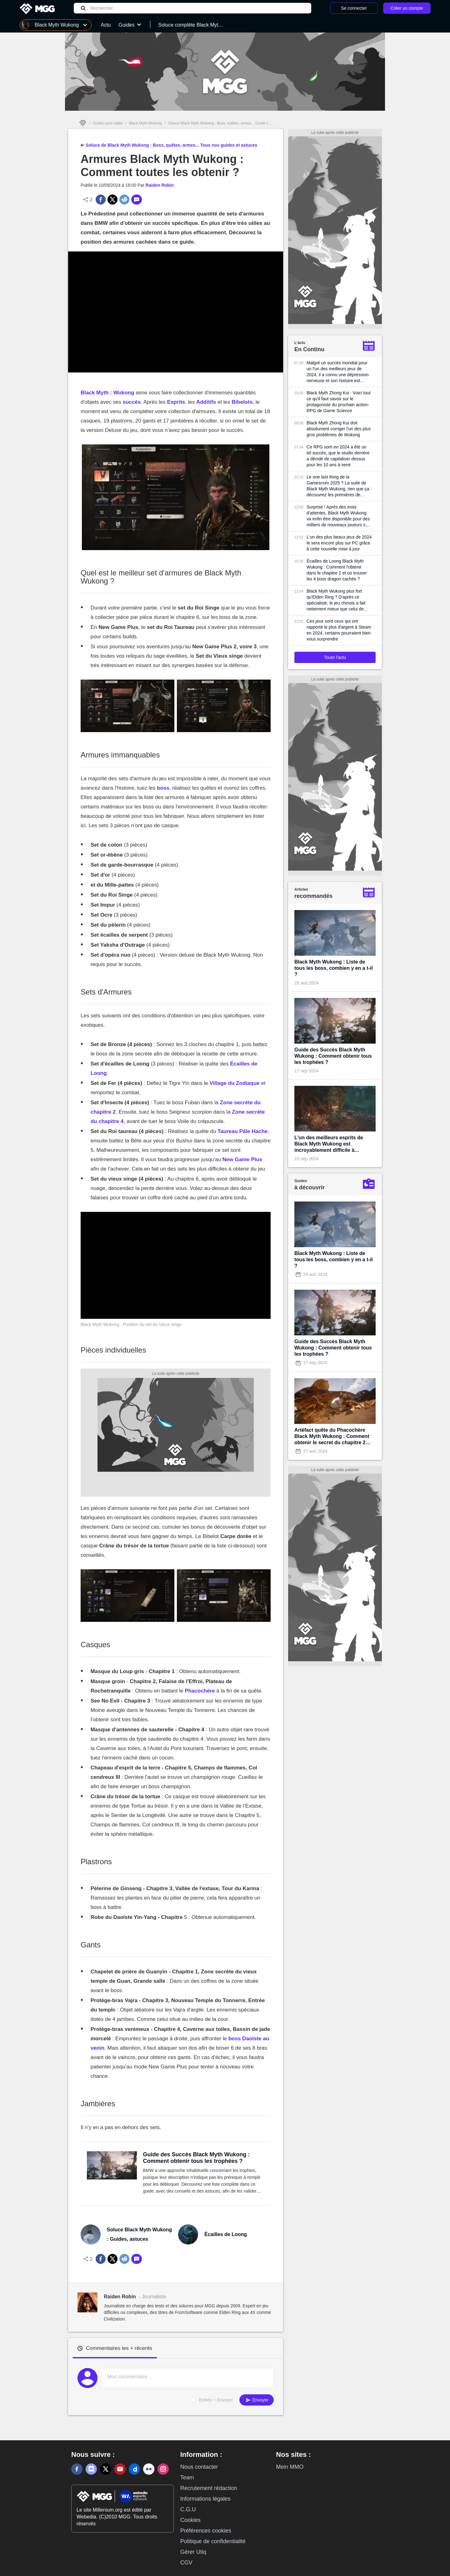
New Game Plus (242, 1159)
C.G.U (188, 2509)
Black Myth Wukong (145, 123)
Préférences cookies (205, 2531)
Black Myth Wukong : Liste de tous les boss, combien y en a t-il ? (333, 968)
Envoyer (256, 2400)
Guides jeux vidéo (107, 123)
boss (163, 788)
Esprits (176, 402)
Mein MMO (289, 2467)
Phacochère (200, 1691)
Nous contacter (199, 2467)
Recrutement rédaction (208, 2488)
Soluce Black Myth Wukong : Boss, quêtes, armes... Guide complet (223, 123)
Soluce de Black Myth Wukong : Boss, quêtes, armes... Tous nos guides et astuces (169, 144)
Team (187, 2477)
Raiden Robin (160, 185)
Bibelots (242, 402)
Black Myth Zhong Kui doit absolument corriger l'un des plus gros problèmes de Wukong (339, 428)
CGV (186, 2562)
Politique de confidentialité (213, 2541)
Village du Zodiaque (235, 1083)
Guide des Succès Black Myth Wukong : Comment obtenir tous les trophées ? (196, 2157)
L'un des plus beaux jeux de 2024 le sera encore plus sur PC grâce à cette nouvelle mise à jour (339, 542)
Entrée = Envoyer (216, 2399)
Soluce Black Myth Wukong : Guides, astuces (139, 2234)
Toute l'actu (335, 657)
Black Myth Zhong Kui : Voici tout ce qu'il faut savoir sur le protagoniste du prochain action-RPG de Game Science (339, 401)
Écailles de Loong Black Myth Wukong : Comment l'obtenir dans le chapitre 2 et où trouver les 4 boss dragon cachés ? (337, 570)
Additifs (206, 402)
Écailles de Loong (225, 2234)
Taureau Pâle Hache (243, 1131)
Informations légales (205, 2499)
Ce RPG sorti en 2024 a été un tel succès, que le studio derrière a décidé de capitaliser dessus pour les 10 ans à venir (338, 455)
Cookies (190, 2520)
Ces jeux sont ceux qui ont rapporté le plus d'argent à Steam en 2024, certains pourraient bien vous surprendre (339, 630)
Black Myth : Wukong (107, 393)
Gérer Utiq (193, 2552)
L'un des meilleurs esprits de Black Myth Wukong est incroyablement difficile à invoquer (328, 1144)
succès (132, 402)
